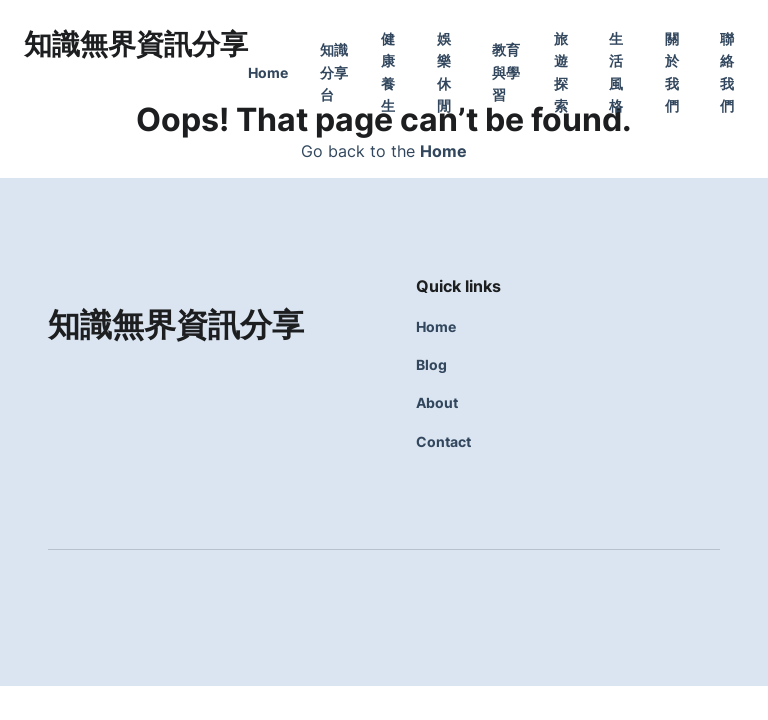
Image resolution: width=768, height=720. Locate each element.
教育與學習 (506, 72)
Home (268, 72)
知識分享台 (334, 72)
